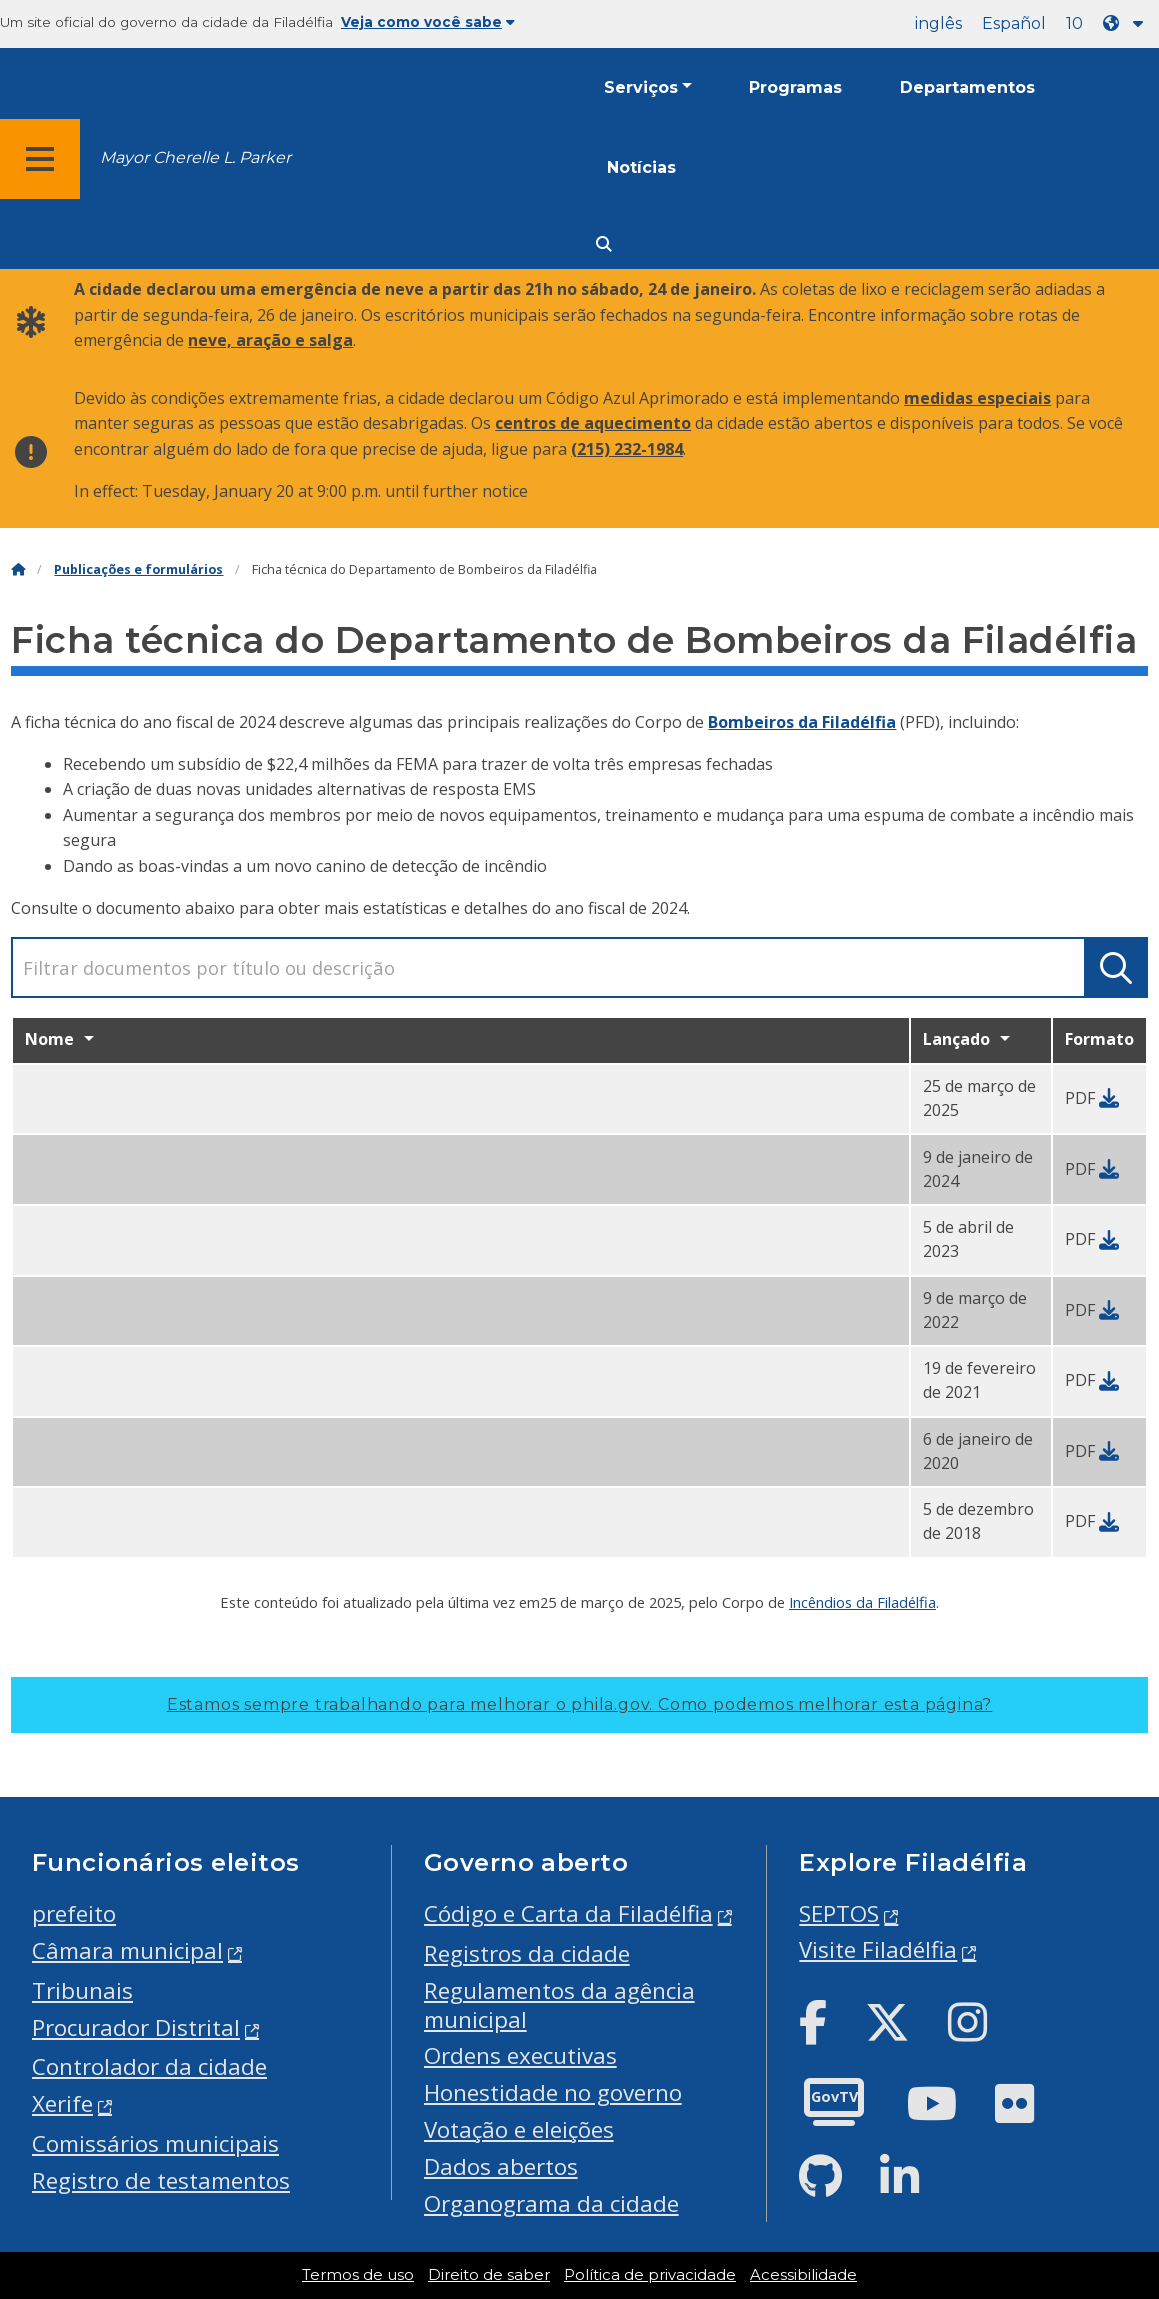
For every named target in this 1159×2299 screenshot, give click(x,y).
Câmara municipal (127, 1950)
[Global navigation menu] (40, 159)
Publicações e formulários (138, 569)
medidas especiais (977, 398)
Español (1014, 23)
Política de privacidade (650, 2275)
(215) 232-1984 (627, 449)
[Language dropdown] (1127, 23)
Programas (795, 87)
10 (1074, 23)
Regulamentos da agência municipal (559, 2005)
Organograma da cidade (551, 2203)
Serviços (641, 87)
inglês (938, 23)
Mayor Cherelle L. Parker (195, 157)
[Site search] (604, 244)
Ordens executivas (520, 2055)
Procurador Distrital (136, 2027)
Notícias (641, 167)
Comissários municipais (155, 2143)
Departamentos (967, 87)
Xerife (62, 2103)
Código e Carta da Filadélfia (568, 1913)
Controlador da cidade (149, 2066)
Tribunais (82, 1990)
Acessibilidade (803, 2275)
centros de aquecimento (593, 423)
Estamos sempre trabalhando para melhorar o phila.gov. (579, 1704)
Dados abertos (501, 2166)
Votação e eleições (519, 2129)
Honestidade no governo (553, 2092)
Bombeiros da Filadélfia (802, 722)
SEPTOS (839, 1913)
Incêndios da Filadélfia (862, 1602)
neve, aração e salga (270, 340)
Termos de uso (358, 2275)
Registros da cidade (527, 1953)
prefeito (74, 1913)
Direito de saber (489, 2275)
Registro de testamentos (161, 2180)
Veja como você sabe (428, 22)
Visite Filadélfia (878, 1949)
